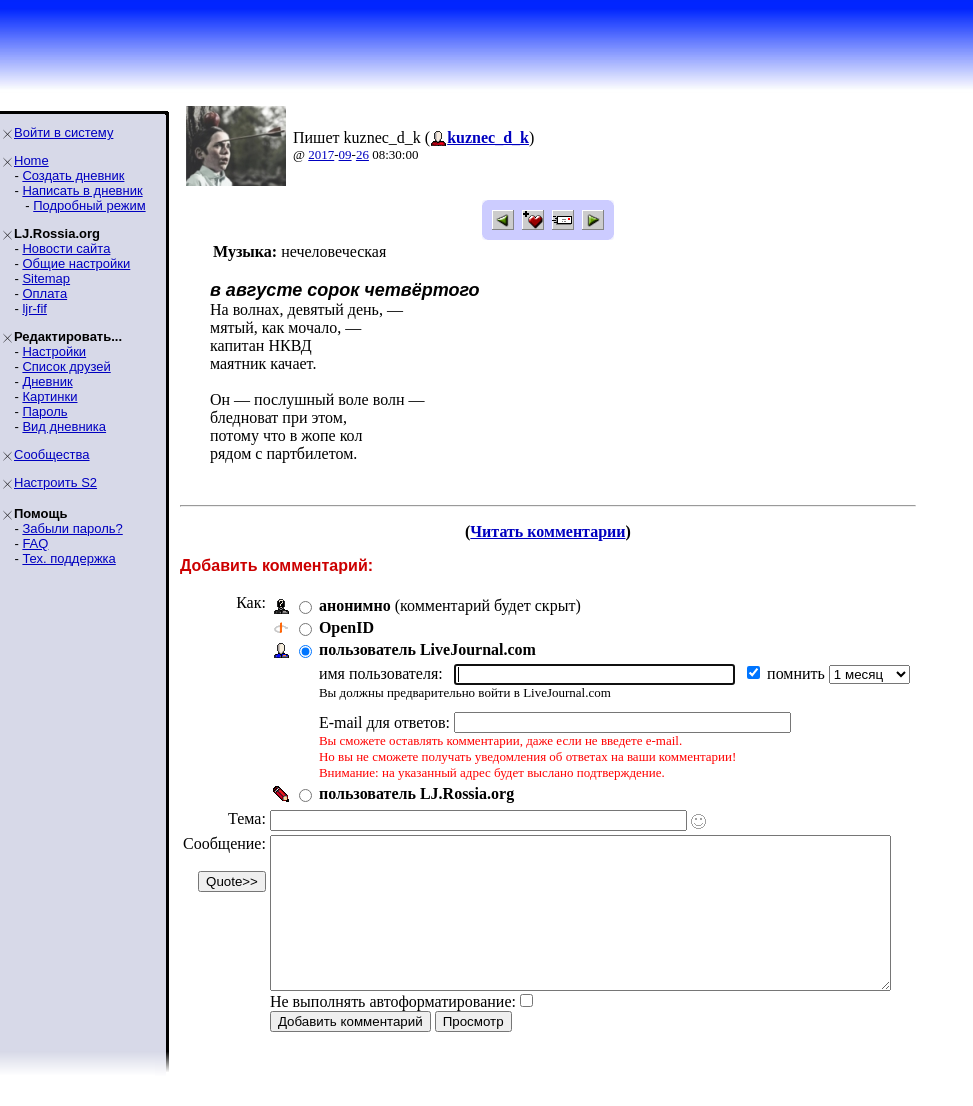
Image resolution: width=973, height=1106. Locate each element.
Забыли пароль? (72, 528)
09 (345, 154)
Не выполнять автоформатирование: (393, 1031)
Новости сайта (66, 248)
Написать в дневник (82, 190)
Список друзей (66, 366)
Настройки (54, 351)
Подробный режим (89, 205)
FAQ (35, 543)
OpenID (346, 627)
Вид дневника (64, 426)
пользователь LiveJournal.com (427, 649)
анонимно (355, 605)
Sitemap (46, 278)
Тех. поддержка (68, 558)
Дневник (47, 381)
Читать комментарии (574, 531)
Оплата (44, 293)
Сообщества (52, 454)
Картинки (49, 396)
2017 (321, 154)
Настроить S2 (55, 482)
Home (31, 160)
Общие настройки (76, 263)
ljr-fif (34, 308)
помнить (798, 673)
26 (362, 154)
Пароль (44, 411)
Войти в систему (63, 132)
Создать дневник (73, 175)
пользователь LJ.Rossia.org (416, 793)
